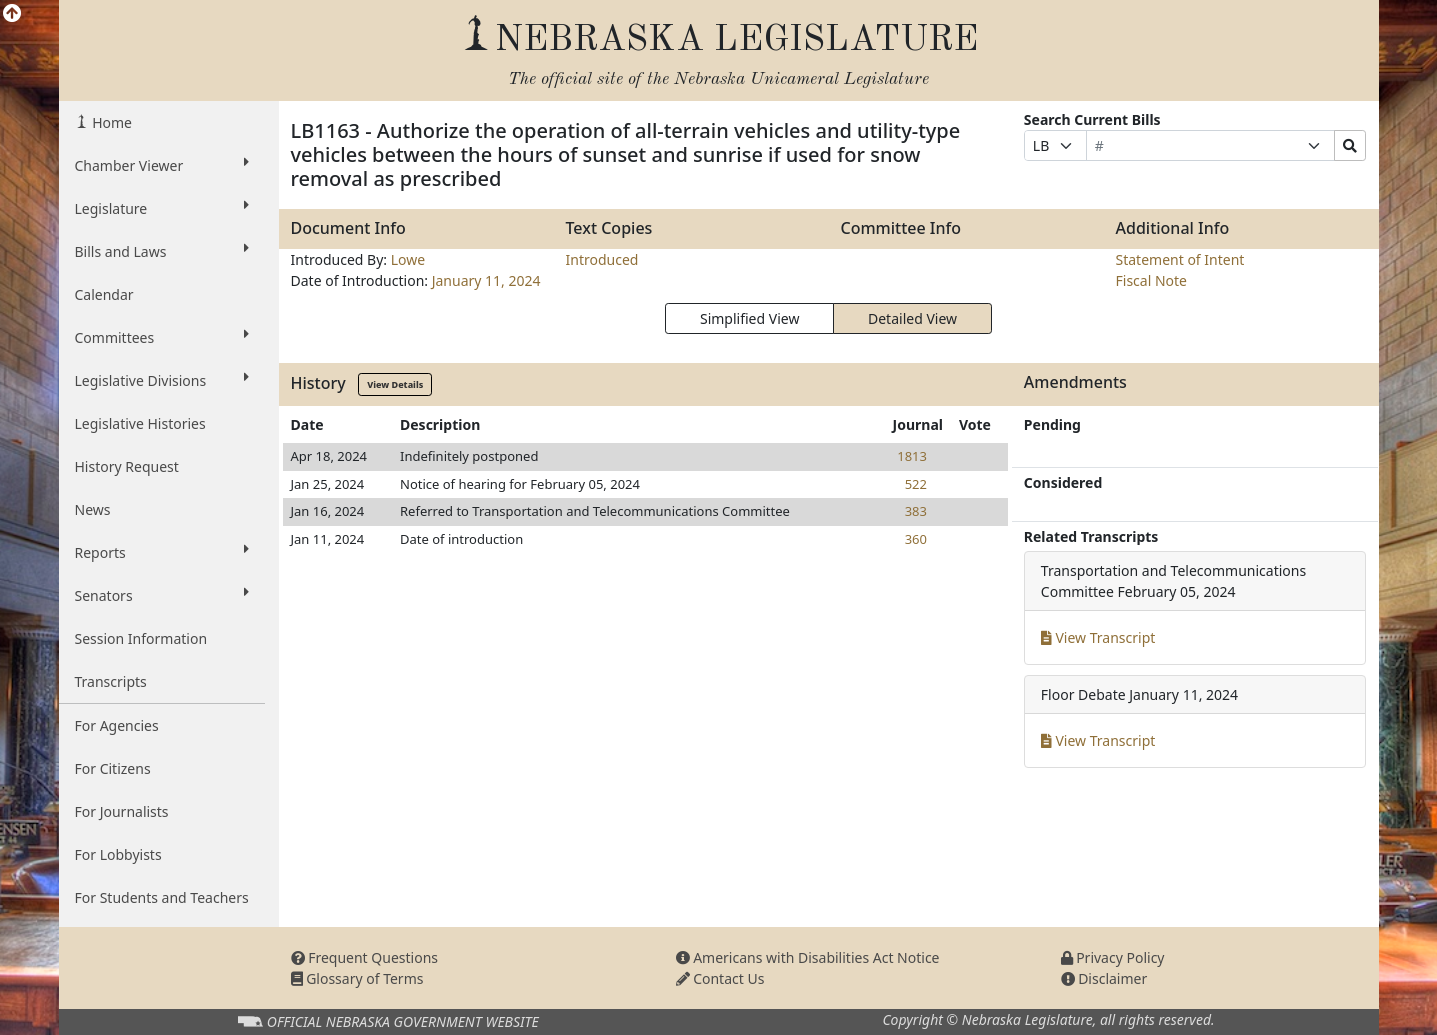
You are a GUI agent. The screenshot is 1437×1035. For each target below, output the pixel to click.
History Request (127, 466)
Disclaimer (1104, 978)
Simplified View (749, 318)
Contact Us (720, 978)
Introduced (602, 259)
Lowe (408, 259)
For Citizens (113, 768)
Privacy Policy (1113, 957)
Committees (162, 337)
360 (916, 539)
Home (110, 122)
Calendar (104, 294)
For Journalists (122, 811)
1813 (912, 456)
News (93, 509)
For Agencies (117, 725)
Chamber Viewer (162, 165)
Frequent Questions (365, 957)
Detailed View (912, 318)
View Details (395, 384)
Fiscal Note (1151, 280)
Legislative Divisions (162, 380)
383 (916, 511)
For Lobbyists (118, 854)
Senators (162, 595)
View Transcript (1098, 637)
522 (916, 484)
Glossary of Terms (357, 978)
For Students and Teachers (162, 897)
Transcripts (111, 681)
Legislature (162, 208)
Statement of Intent (1180, 259)
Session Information (141, 638)
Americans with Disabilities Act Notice (808, 957)
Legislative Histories (140, 423)
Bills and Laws (162, 251)
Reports (162, 552)
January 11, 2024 (486, 280)
